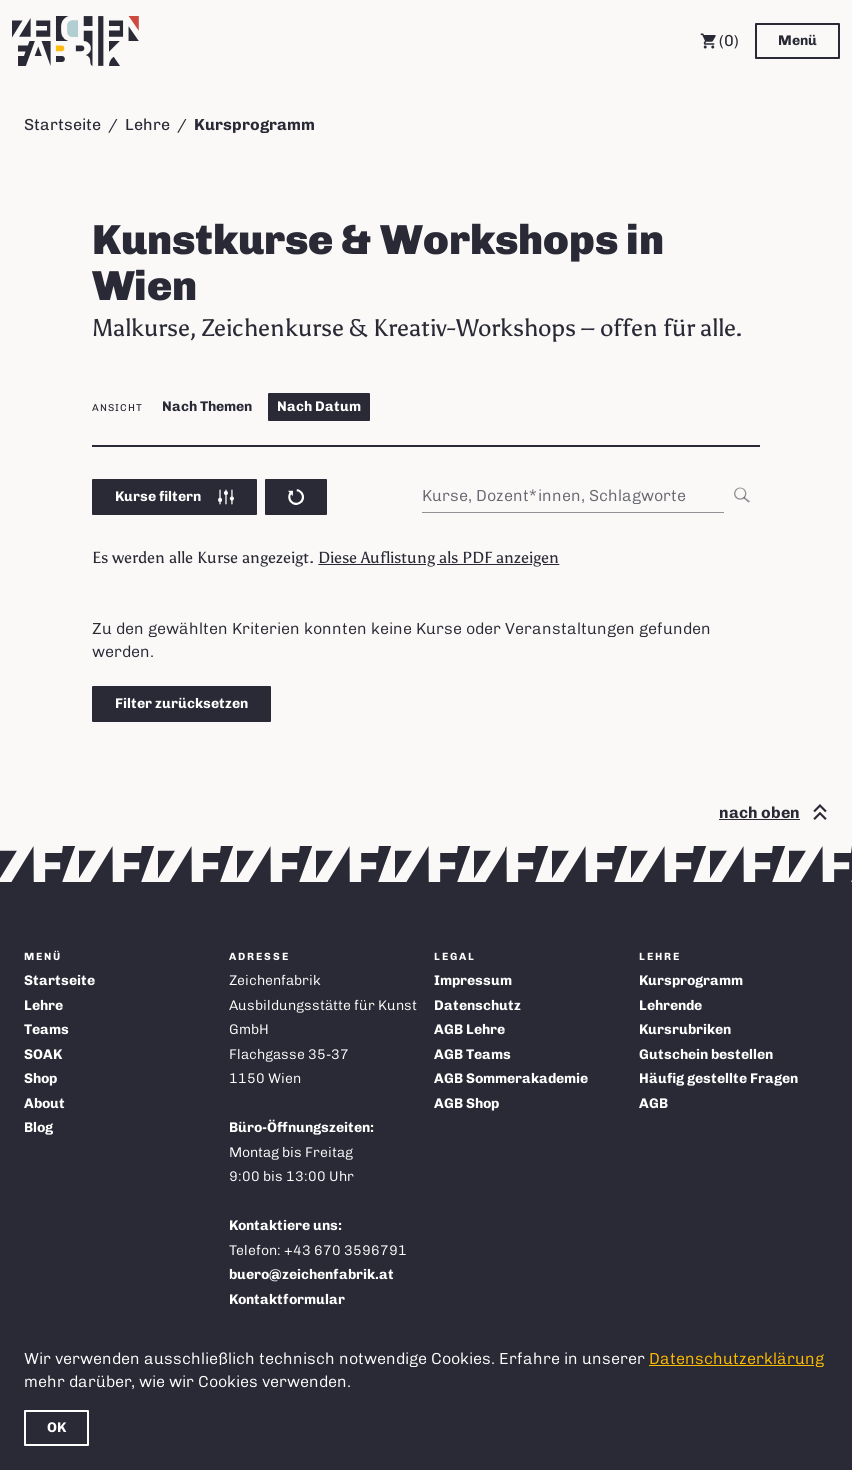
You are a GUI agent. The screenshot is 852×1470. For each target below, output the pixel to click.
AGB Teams (472, 1054)
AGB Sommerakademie (511, 1078)
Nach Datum (319, 406)
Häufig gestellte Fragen (718, 1078)
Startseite (62, 124)
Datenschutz (477, 1005)
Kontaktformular (287, 1299)
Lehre (147, 124)
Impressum (473, 980)
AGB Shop (466, 1103)
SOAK (43, 1054)
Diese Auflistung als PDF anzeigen (438, 557)
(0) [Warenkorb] (719, 41)
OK (56, 1427)
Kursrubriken (685, 1029)
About (44, 1103)
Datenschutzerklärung (736, 1358)
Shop (40, 1078)
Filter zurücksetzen (181, 703)
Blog (38, 1127)
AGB (653, 1103)
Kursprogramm (691, 980)
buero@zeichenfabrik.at (311, 1274)
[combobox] (591, 495)
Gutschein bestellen (706, 1054)
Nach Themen (207, 406)
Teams (46, 1029)
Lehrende (670, 1005)
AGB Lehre (469, 1029)
